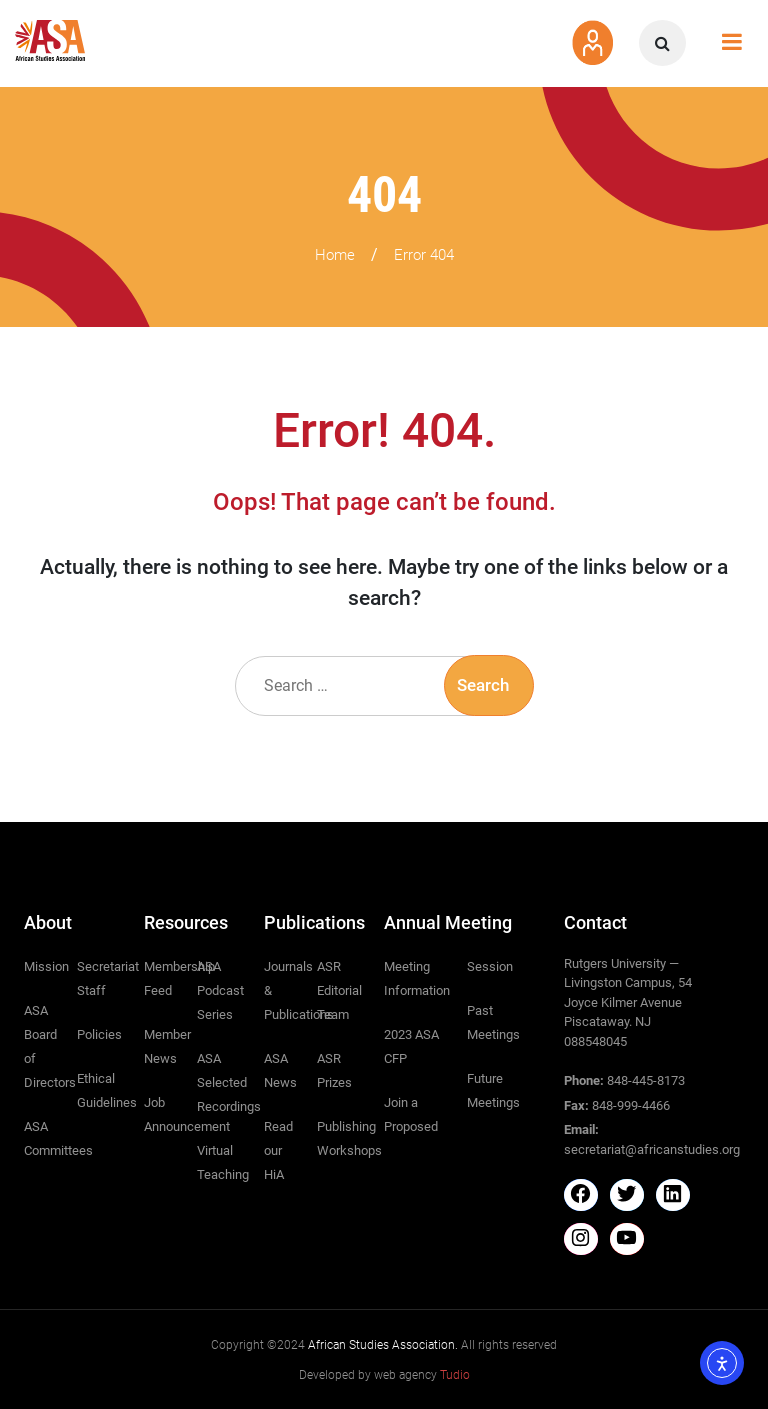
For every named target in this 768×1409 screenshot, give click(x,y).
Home (335, 255)
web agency (422, 1375)
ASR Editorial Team (339, 990)
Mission (46, 966)
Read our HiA (278, 1150)
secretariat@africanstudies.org (652, 1149)
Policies (99, 1034)
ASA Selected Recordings (229, 1082)
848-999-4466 (631, 1105)
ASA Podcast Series (220, 990)
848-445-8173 (646, 1080)
